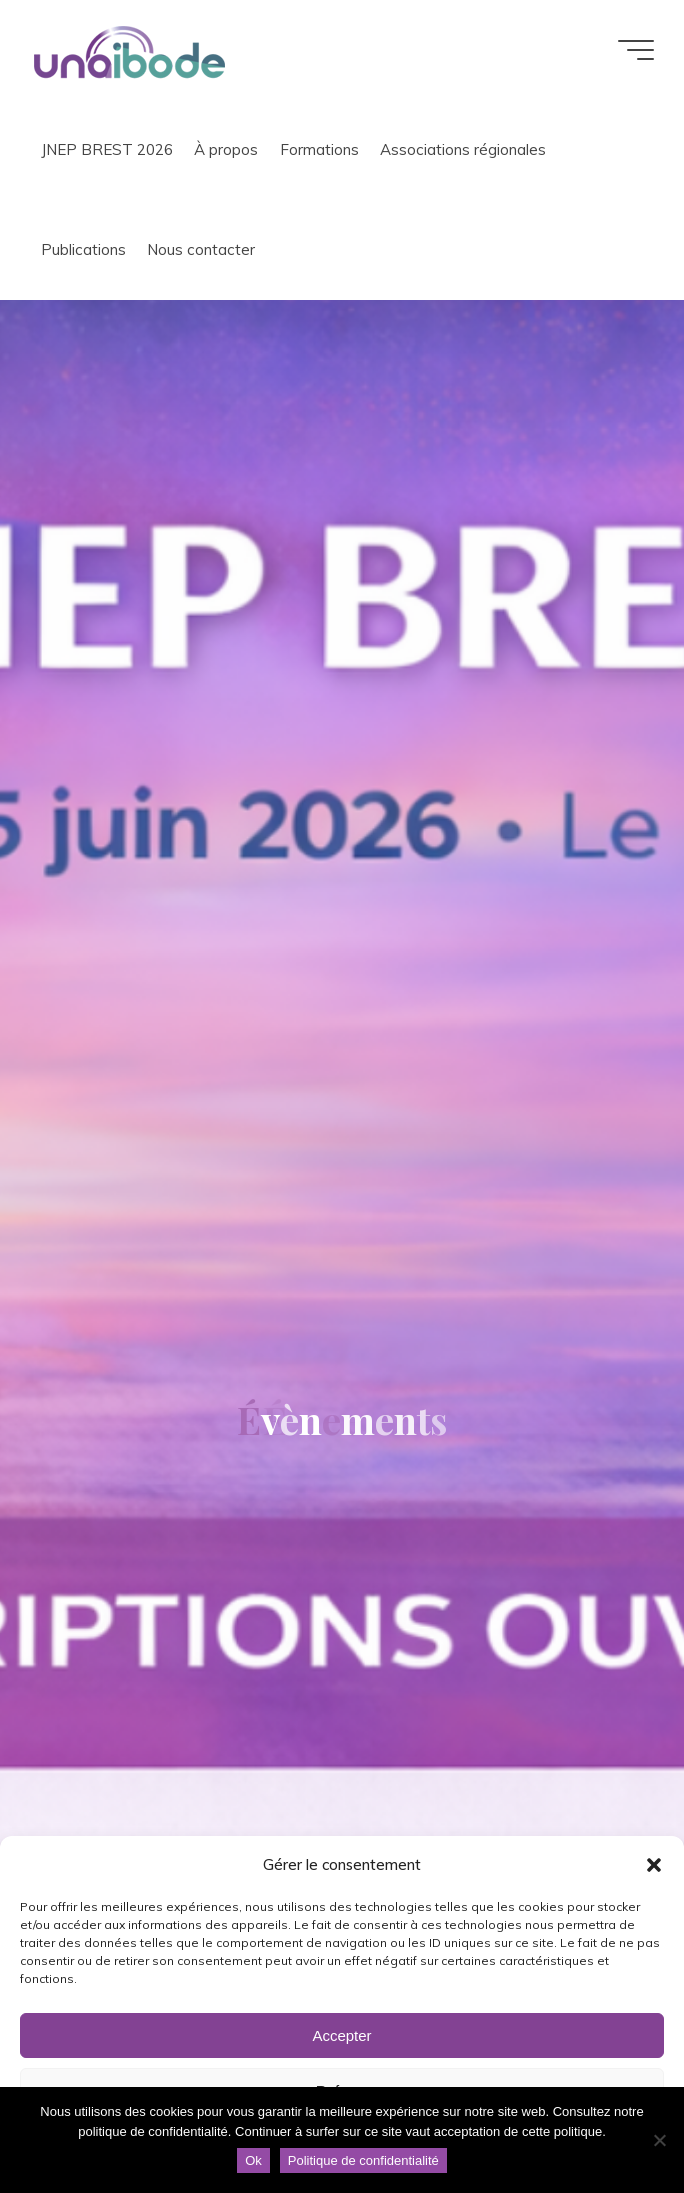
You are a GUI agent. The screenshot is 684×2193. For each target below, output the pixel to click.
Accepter (341, 2035)
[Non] (659, 2140)
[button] (654, 1865)
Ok (253, 2160)
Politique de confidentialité (363, 2160)
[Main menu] (636, 50)
